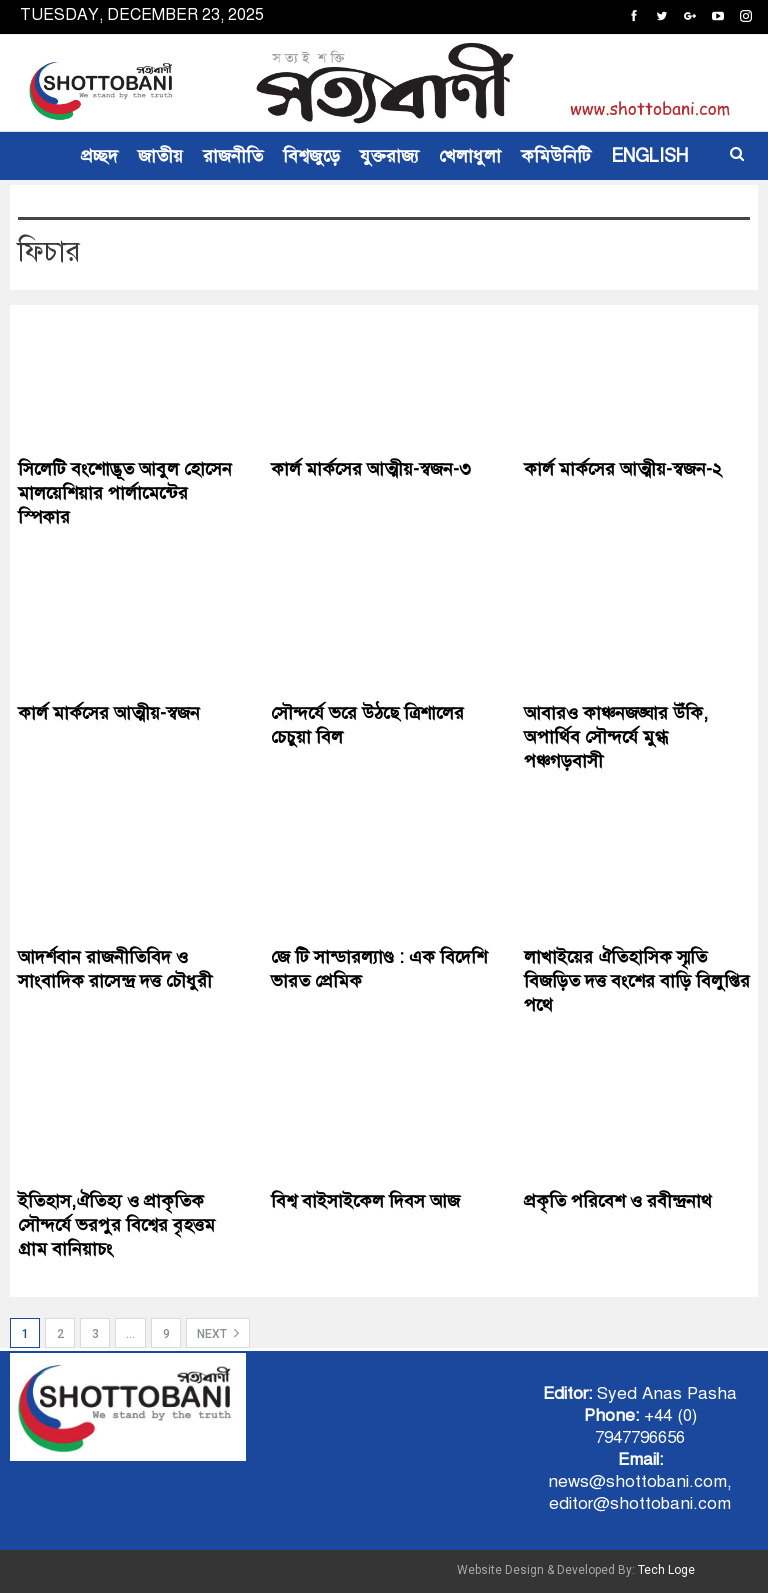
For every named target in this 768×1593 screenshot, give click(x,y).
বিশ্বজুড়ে (311, 156)
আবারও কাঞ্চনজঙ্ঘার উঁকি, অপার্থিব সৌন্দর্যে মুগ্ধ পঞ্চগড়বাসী (616, 737)
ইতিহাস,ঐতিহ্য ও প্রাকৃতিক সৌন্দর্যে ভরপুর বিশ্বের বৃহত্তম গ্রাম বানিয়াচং (116, 1225)
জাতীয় (160, 156)
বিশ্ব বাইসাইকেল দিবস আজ (365, 1201)
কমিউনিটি (556, 156)
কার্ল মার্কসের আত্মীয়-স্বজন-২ (623, 469)
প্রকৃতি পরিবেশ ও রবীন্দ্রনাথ (618, 1201)
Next (218, 1333)
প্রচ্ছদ (99, 156)
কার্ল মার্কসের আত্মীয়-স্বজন (109, 713)
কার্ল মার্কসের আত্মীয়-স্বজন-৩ (371, 469)
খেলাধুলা (470, 156)
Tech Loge (666, 1570)
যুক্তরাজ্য (389, 156)
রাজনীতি (233, 156)
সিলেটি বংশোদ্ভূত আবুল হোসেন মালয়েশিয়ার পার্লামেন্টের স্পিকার (125, 493)
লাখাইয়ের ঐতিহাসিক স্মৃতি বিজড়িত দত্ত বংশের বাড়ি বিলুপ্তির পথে (637, 981)
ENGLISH (649, 156)
